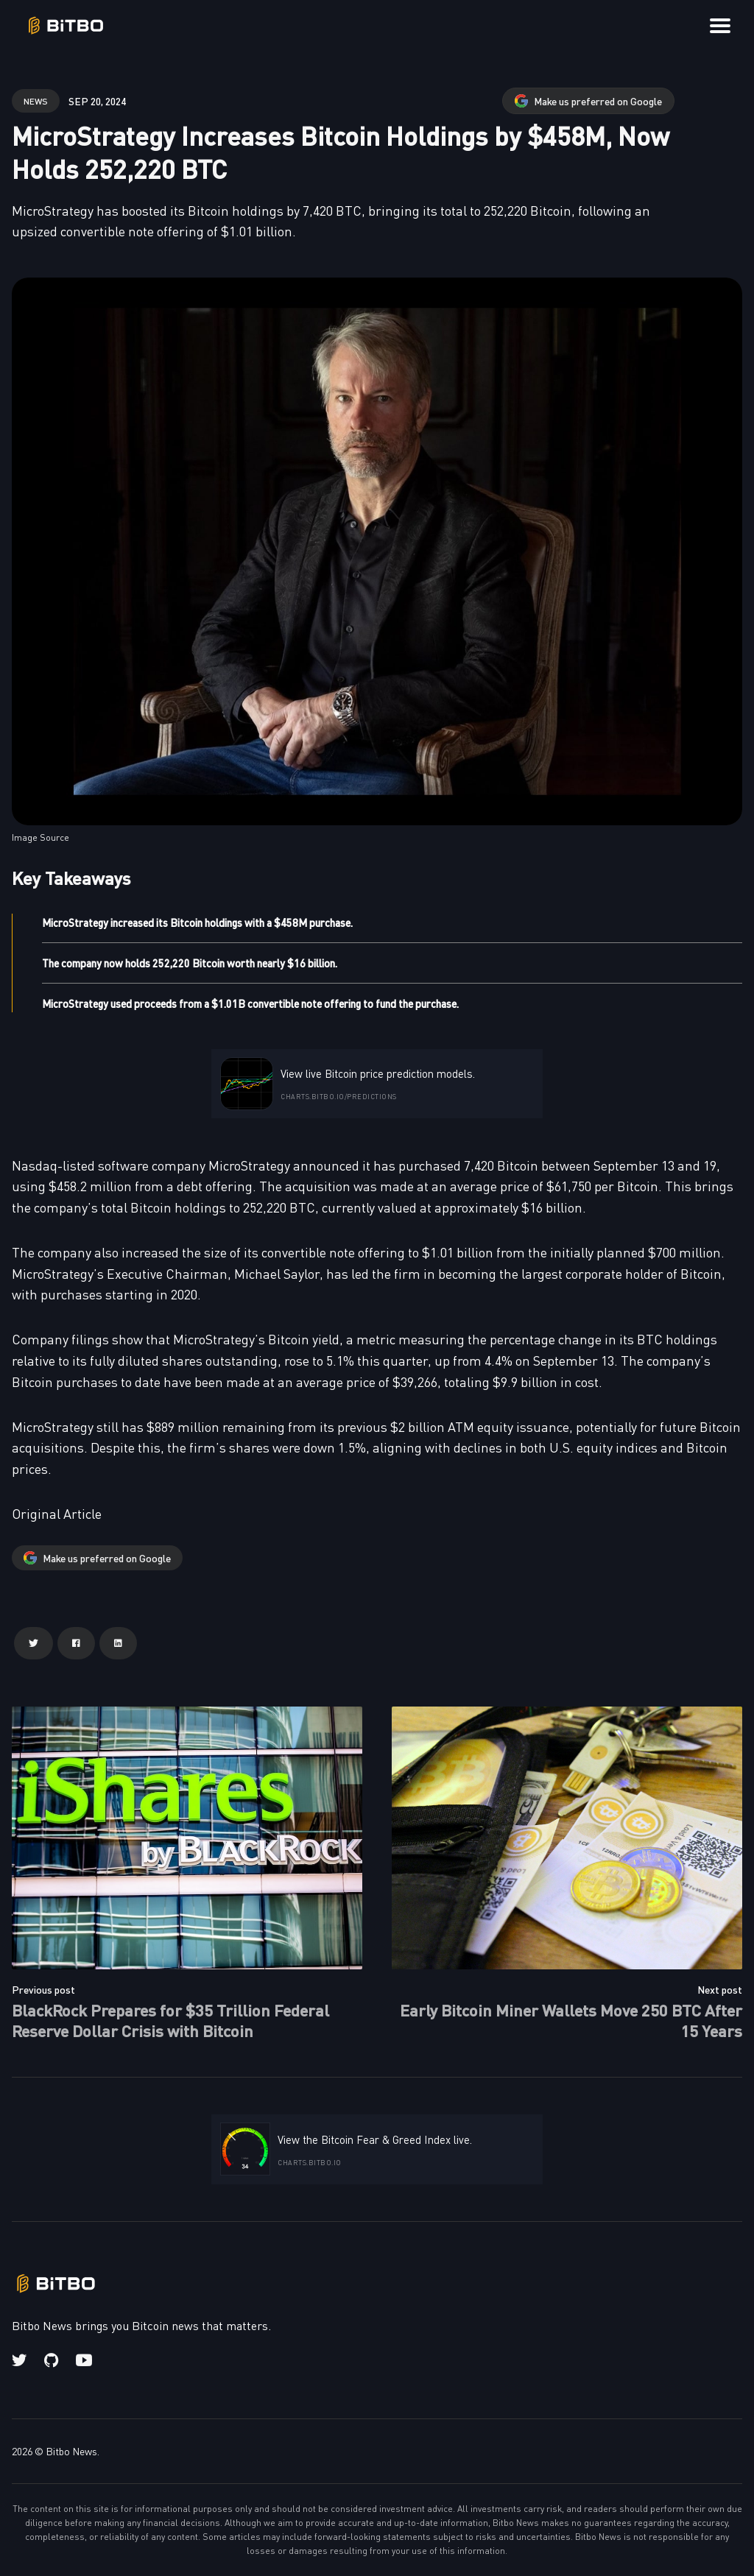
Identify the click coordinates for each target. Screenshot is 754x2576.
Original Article (57, 1513)
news (36, 100)
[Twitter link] (20, 2360)
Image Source (40, 837)
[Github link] (51, 2360)
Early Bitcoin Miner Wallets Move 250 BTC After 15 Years (571, 2020)
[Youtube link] (84, 2360)
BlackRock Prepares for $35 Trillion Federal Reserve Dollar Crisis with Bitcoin (170, 2020)
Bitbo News (71, 2450)
